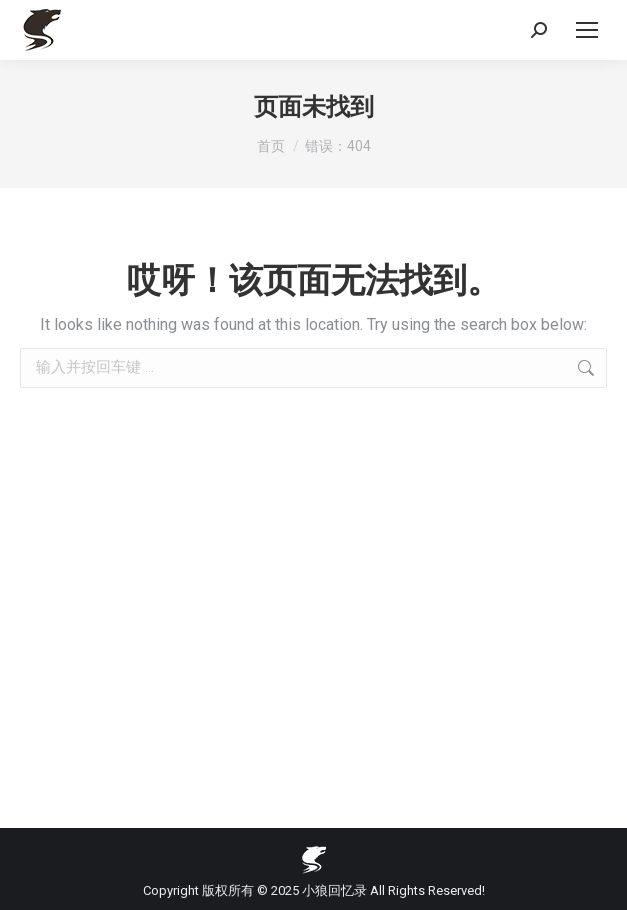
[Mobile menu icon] (587, 30)
